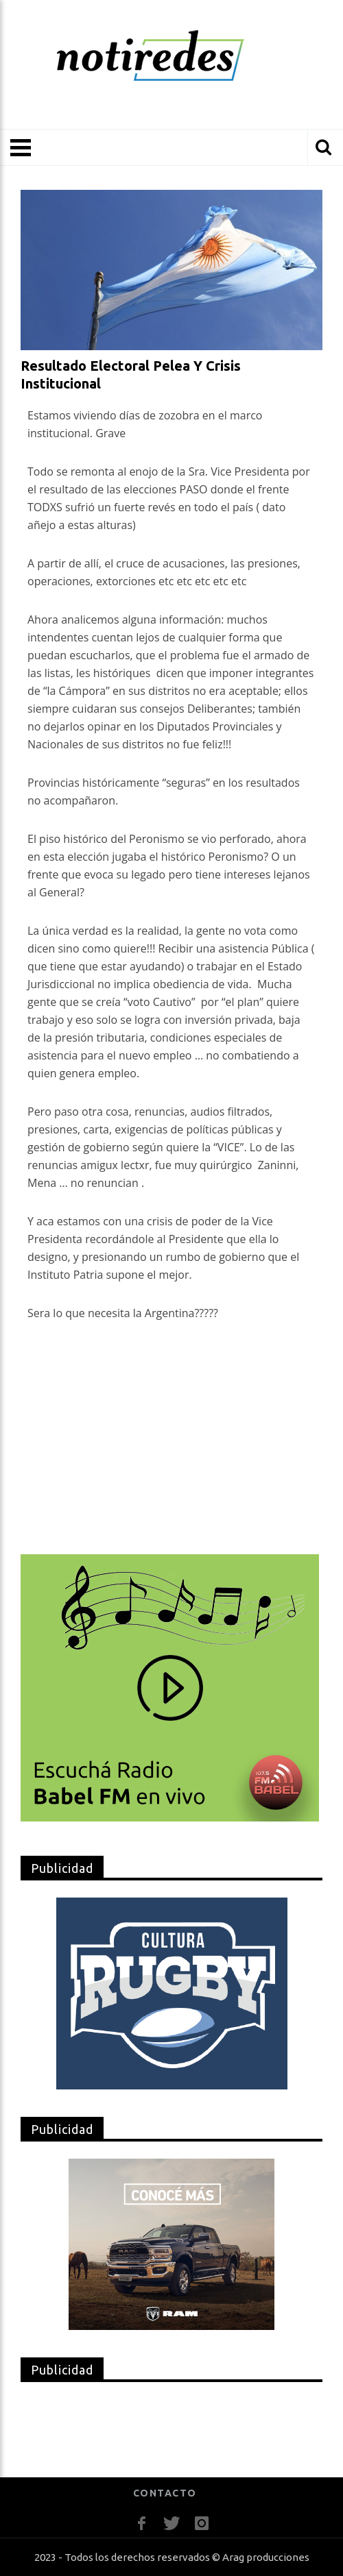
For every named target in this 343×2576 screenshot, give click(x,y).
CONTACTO (165, 2493)
